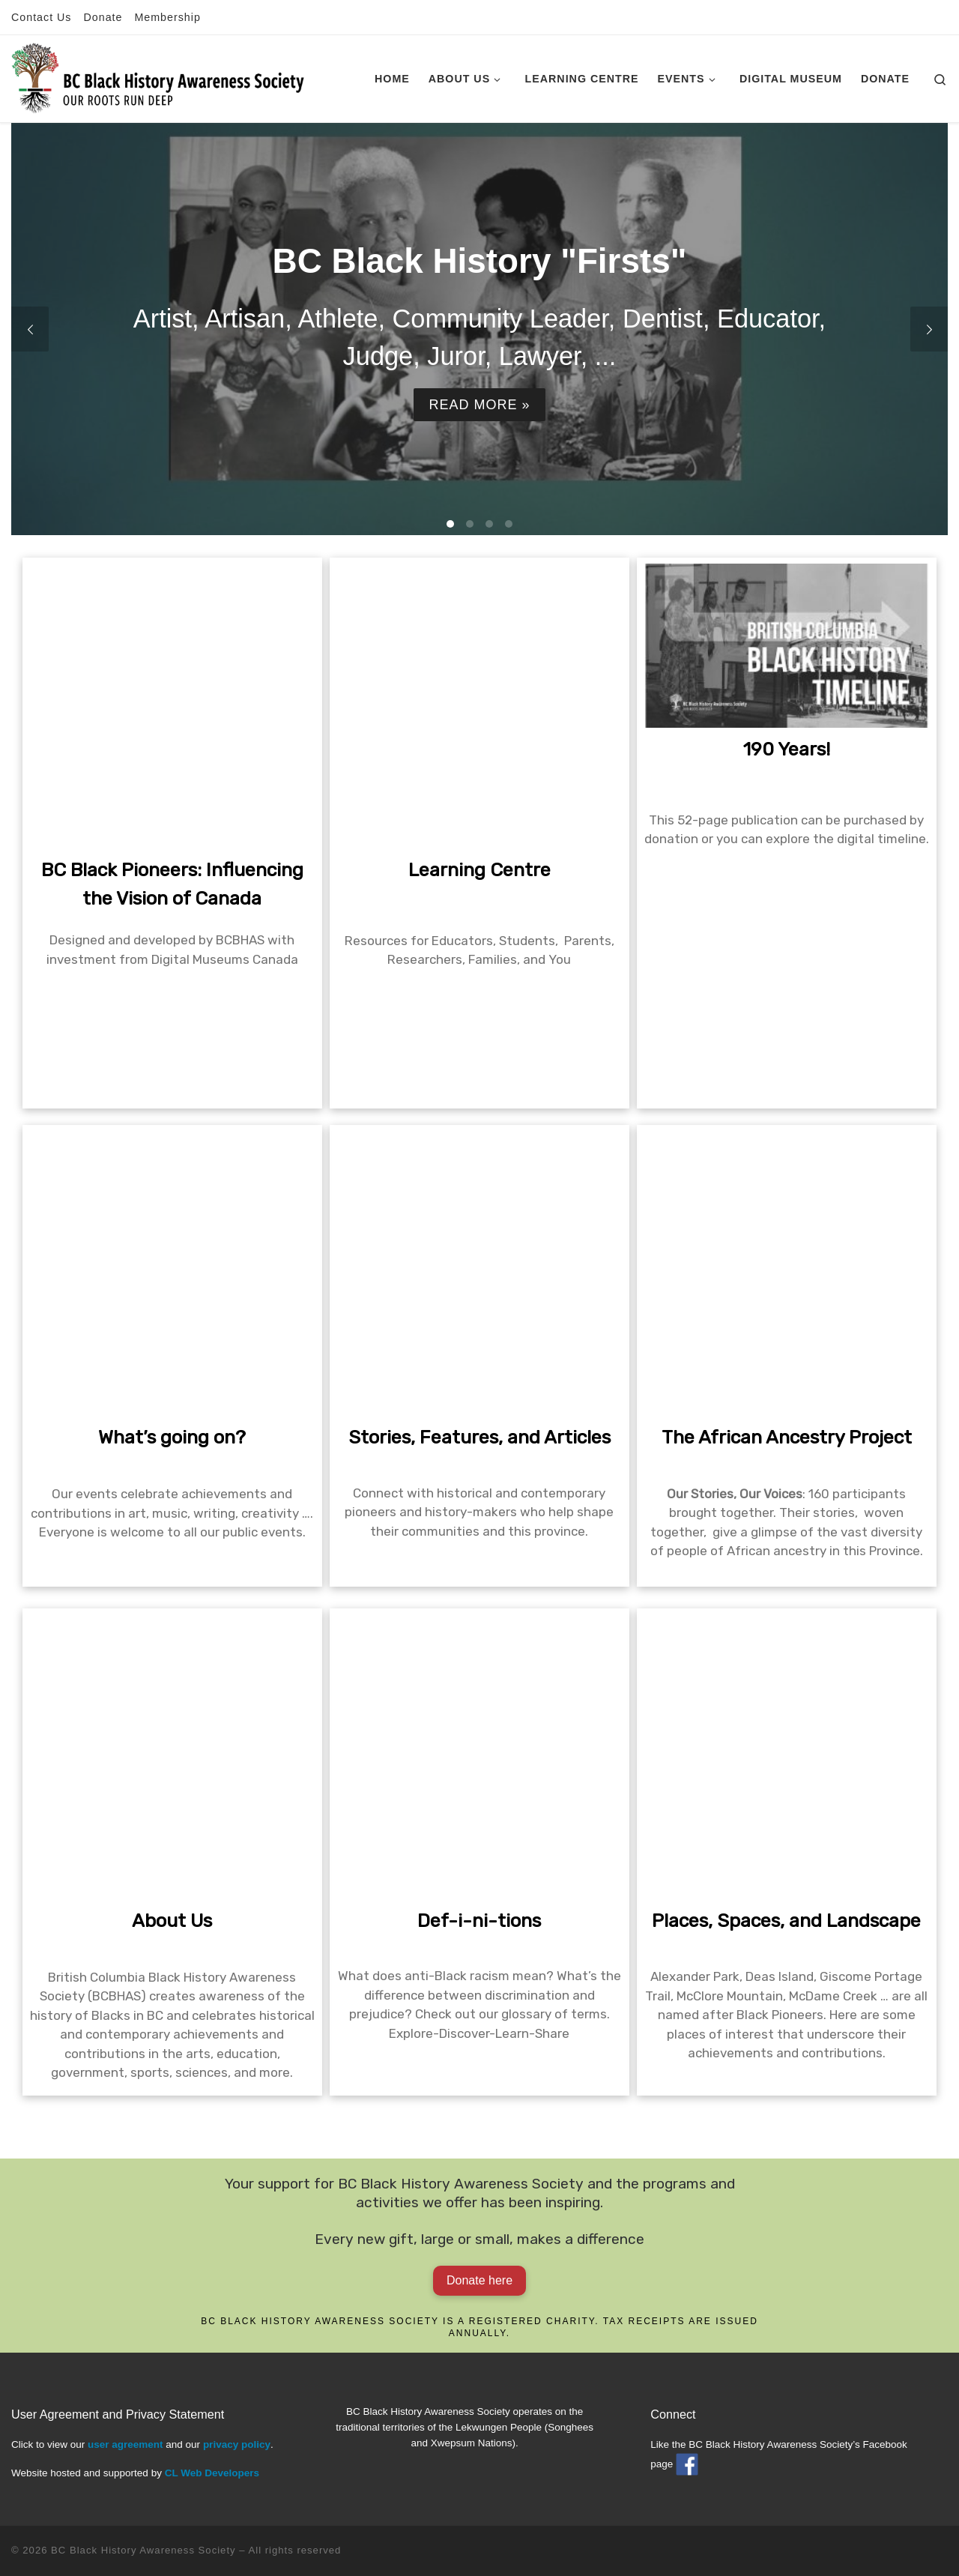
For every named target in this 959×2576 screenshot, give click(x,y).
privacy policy (236, 2444)
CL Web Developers (212, 2473)
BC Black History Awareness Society (143, 2550)
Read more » (479, 403)
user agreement (125, 2444)
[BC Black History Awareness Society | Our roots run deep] (158, 76)
